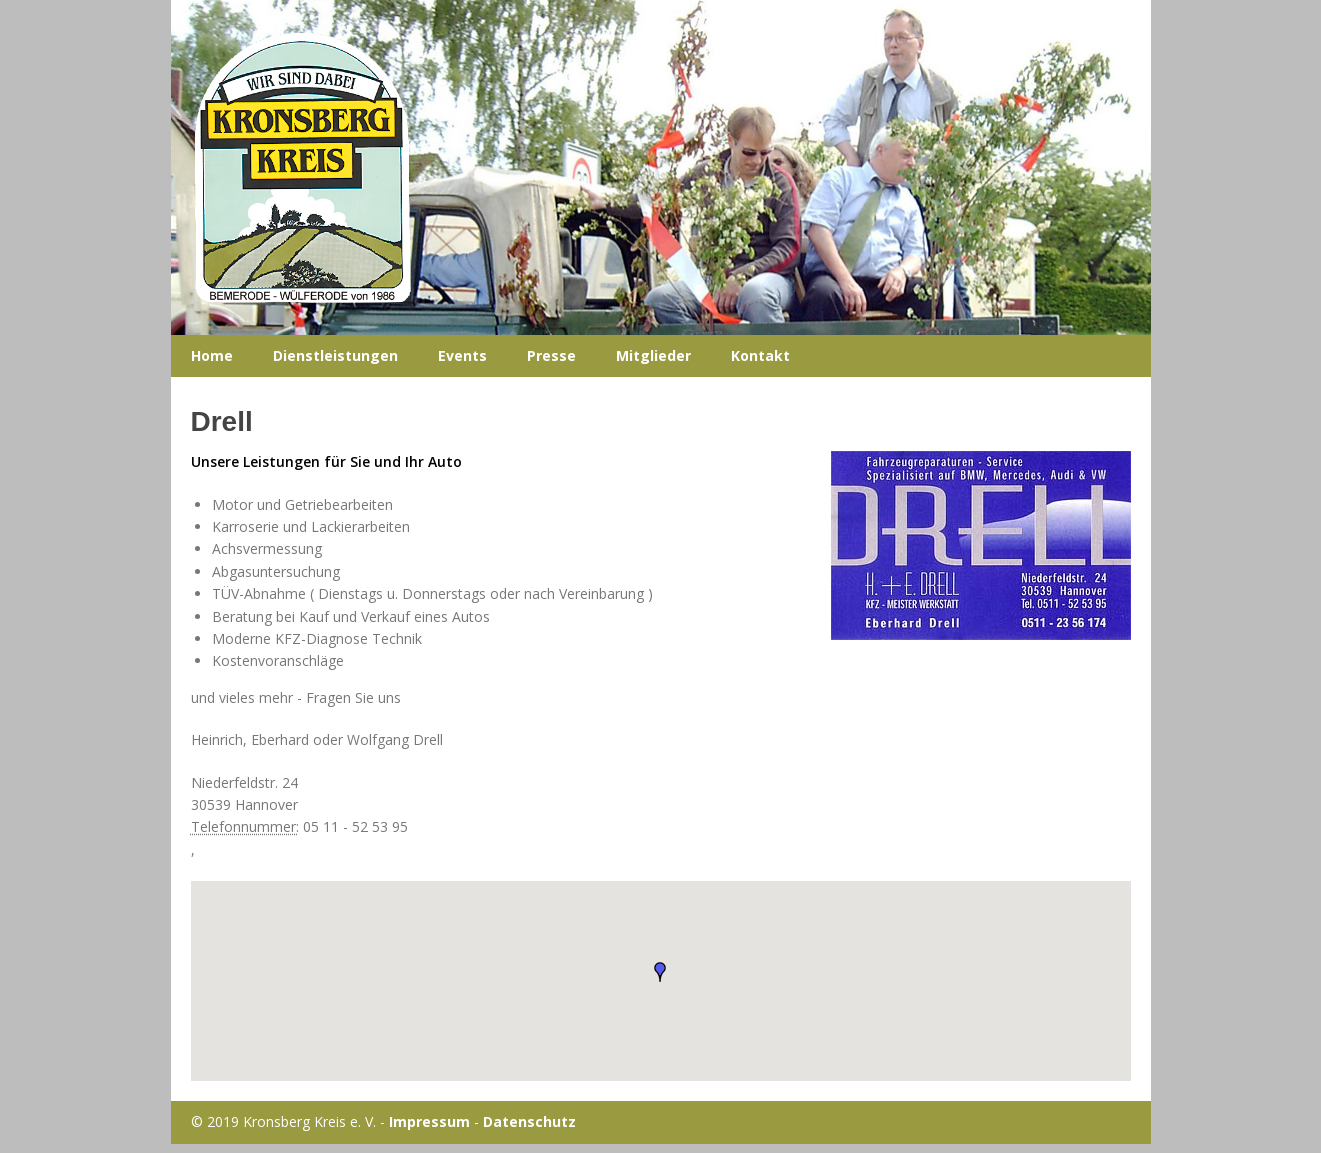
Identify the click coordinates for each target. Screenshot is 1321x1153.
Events (462, 355)
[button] (660, 972)
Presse (551, 355)
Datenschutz (529, 1121)
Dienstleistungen (335, 355)
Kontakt (760, 355)
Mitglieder (653, 355)
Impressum (429, 1121)
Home (212, 355)
